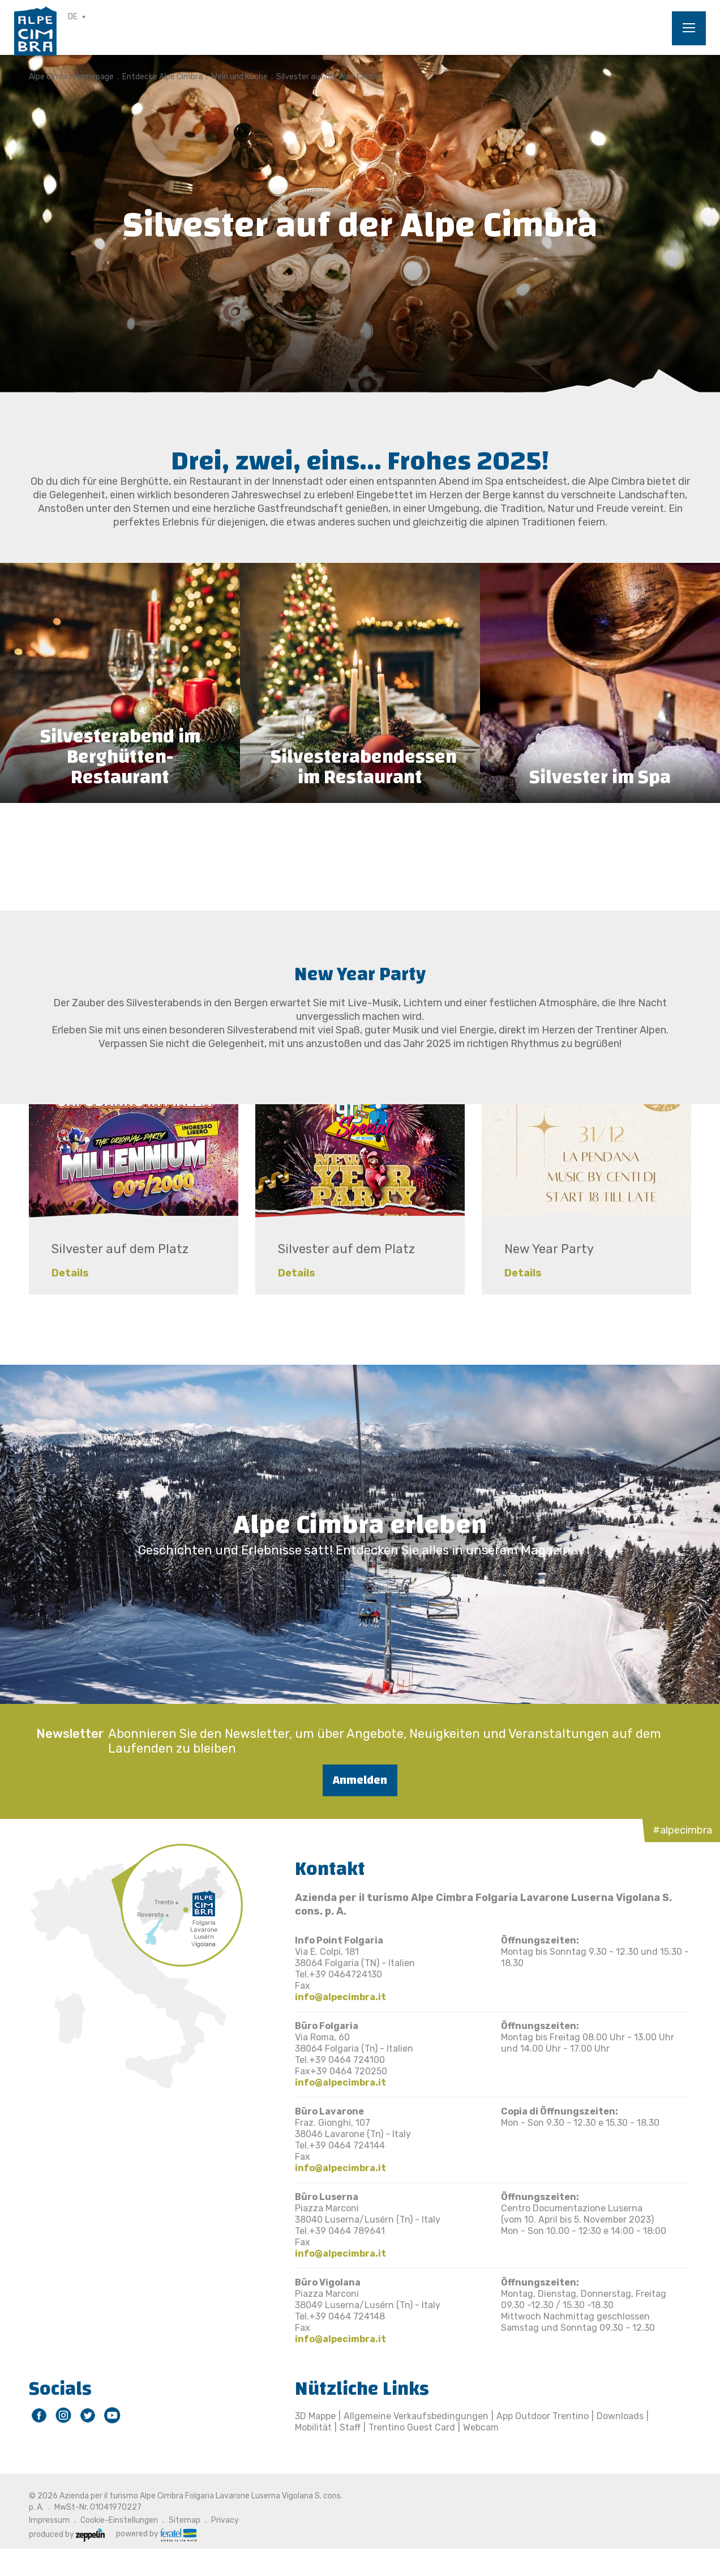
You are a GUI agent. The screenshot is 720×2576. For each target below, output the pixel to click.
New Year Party (549, 1249)
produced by (67, 2534)
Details (70, 1273)
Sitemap (184, 2520)
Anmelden (360, 1780)
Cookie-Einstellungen (119, 2520)
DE (73, 17)
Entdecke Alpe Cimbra (162, 77)
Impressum (49, 2520)
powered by (156, 2534)
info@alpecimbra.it (340, 1997)
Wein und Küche (239, 77)
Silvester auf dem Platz (120, 1249)
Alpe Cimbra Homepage (71, 77)
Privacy (225, 2520)
